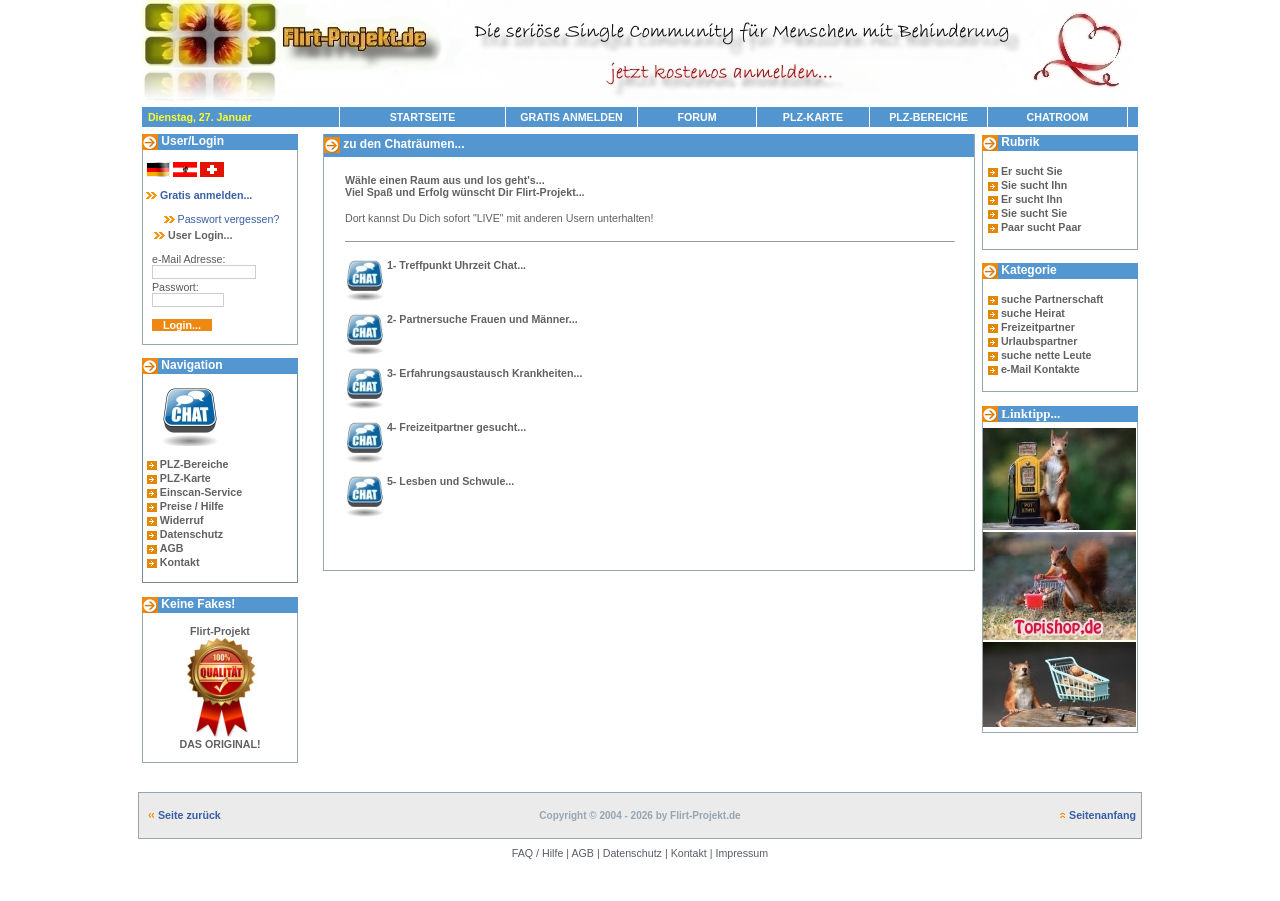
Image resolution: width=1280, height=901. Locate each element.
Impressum (741, 853)
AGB (172, 548)
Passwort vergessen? (220, 219)
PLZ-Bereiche (194, 464)
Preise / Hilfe (192, 506)
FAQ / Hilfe (538, 853)
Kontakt (180, 562)
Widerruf (182, 520)
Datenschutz (191, 534)
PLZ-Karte (185, 478)
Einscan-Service (201, 492)
